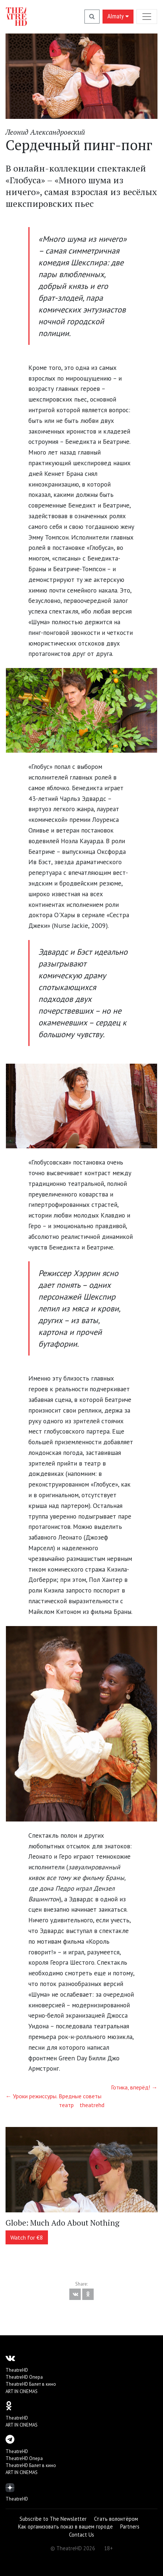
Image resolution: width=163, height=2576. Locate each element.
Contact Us (81, 2534)
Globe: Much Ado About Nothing (62, 2223)
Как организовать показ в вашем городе (65, 2526)
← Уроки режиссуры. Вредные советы (53, 2096)
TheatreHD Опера (24, 2377)
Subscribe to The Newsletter (53, 2518)
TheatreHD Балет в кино (31, 2384)
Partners (129, 2526)
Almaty (118, 16)
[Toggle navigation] (146, 16)
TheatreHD (17, 2370)
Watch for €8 (26, 2237)
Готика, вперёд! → (134, 2087)
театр (66, 2105)
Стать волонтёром (116, 2518)
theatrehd (92, 2105)
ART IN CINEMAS (22, 2391)
